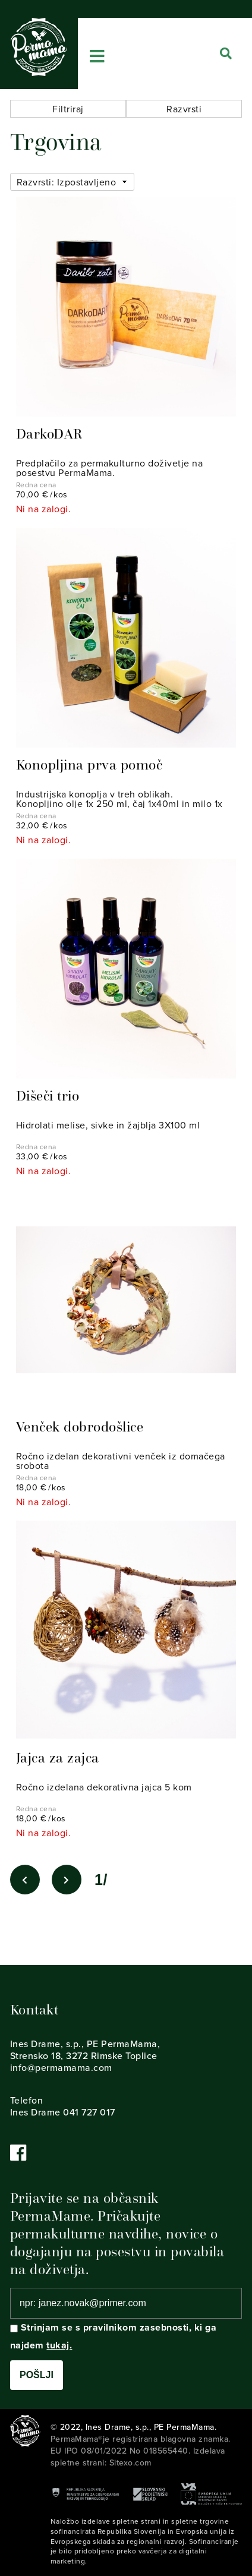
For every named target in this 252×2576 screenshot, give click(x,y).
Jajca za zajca (57, 1757)
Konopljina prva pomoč (89, 764)
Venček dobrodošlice (80, 1426)
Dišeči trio (48, 1095)
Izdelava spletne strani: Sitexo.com (138, 2456)
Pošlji (36, 2375)
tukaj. (59, 2345)
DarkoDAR (49, 433)
